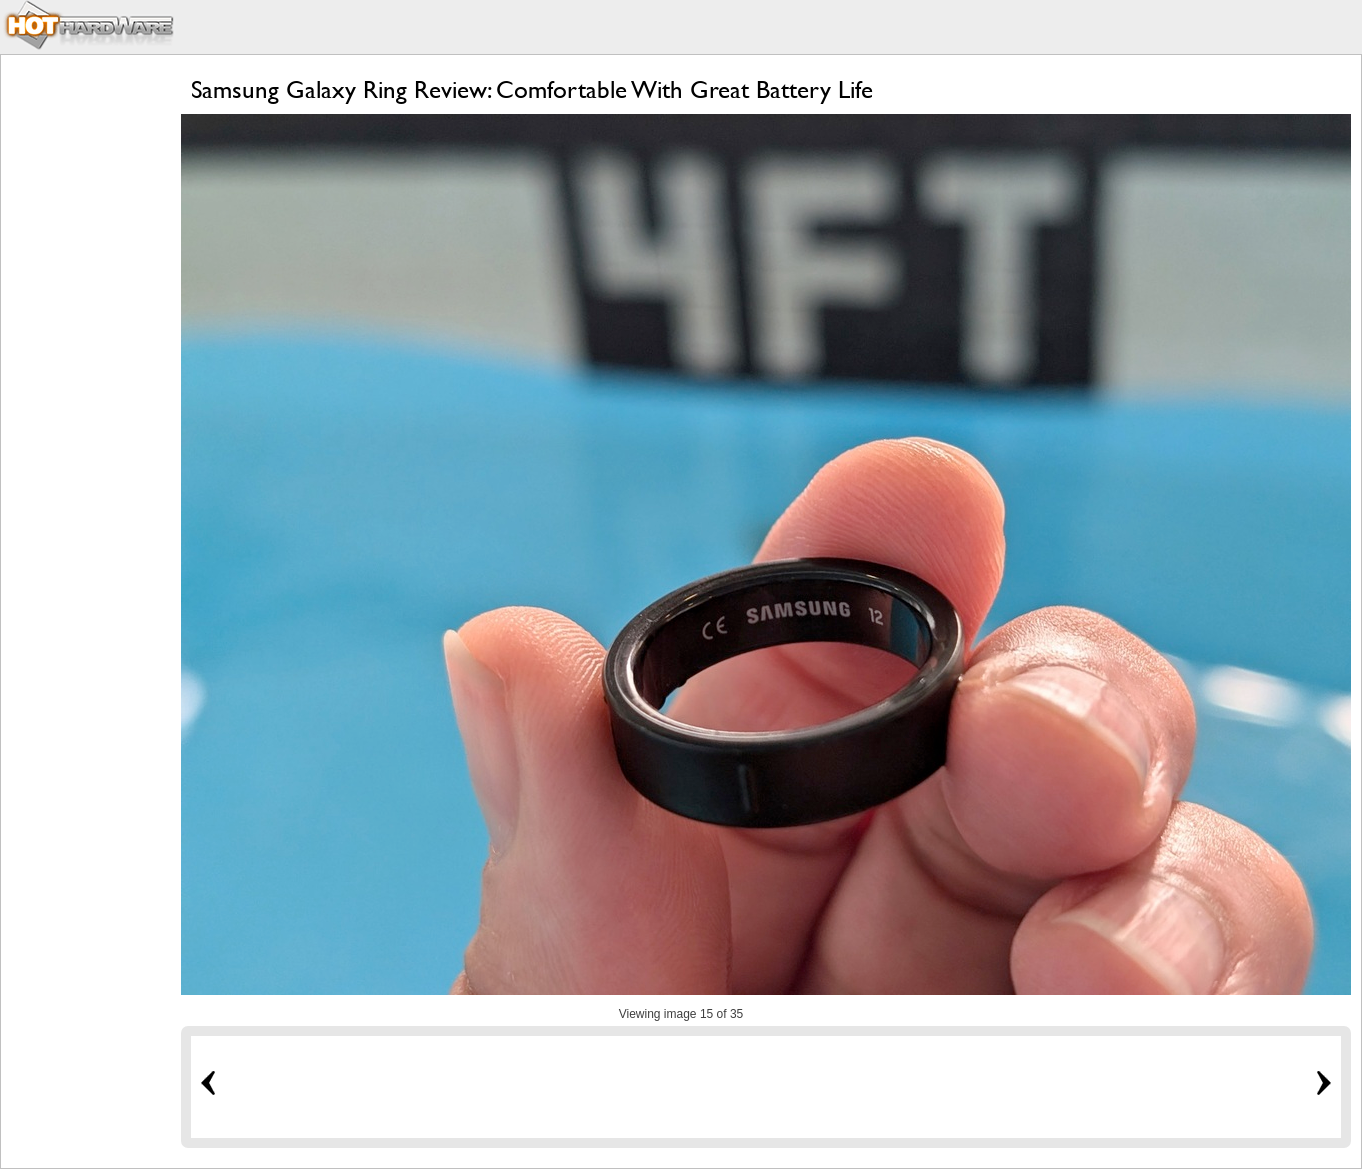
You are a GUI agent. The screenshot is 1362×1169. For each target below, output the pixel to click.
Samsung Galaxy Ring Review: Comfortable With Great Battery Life (532, 89)
